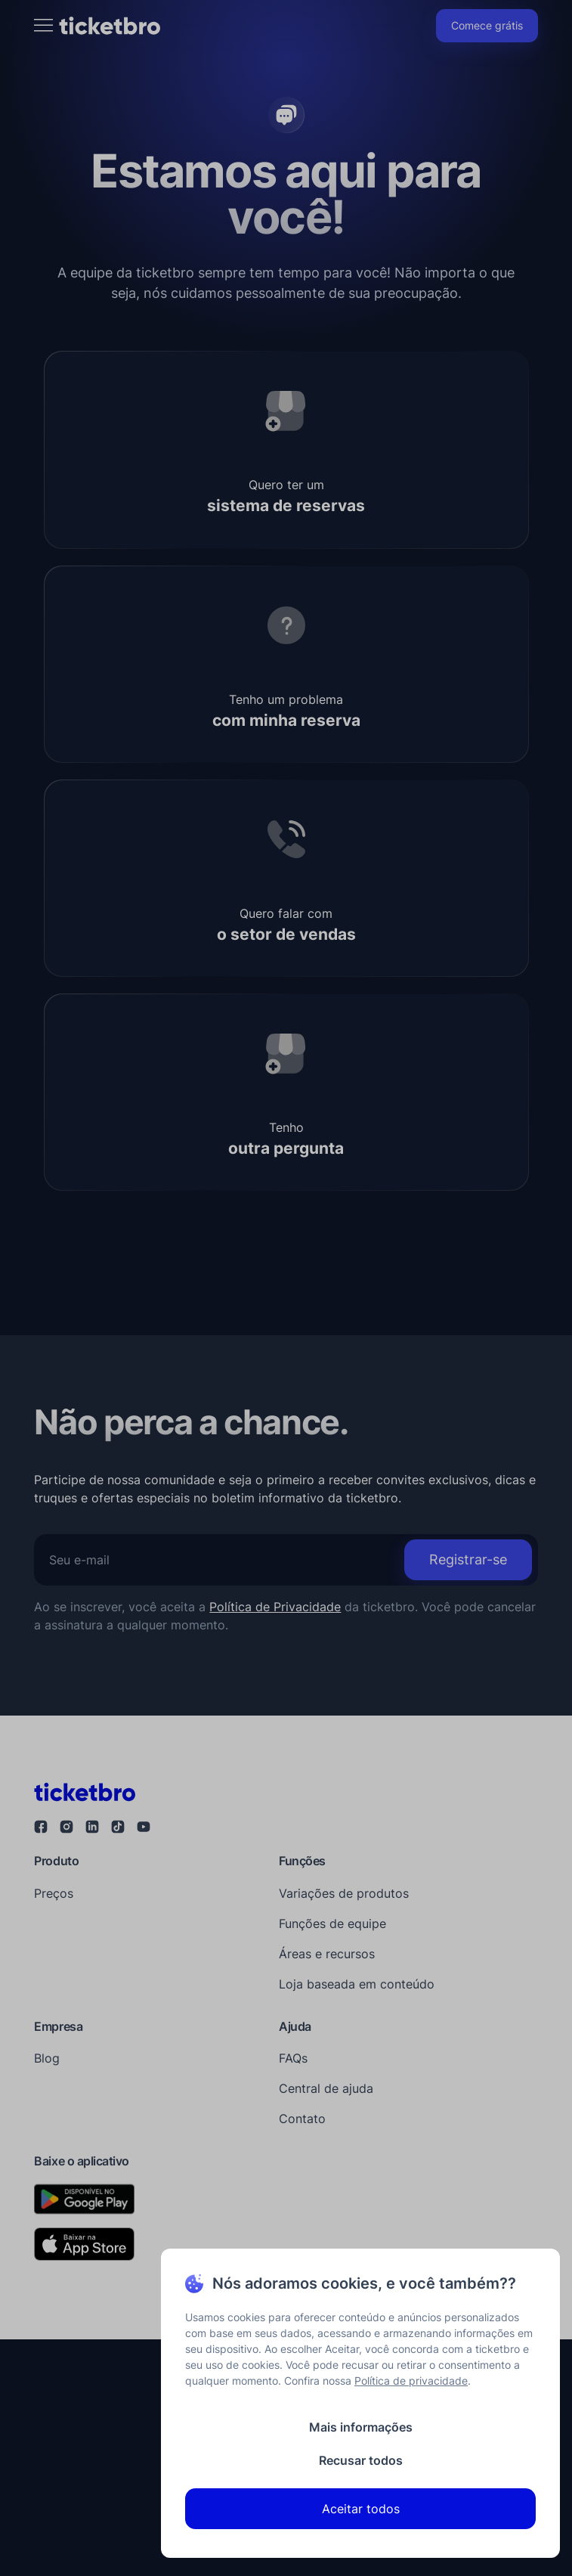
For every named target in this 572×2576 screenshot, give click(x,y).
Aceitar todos (361, 2508)
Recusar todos (361, 2460)
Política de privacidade (411, 2380)
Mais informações (361, 2427)
